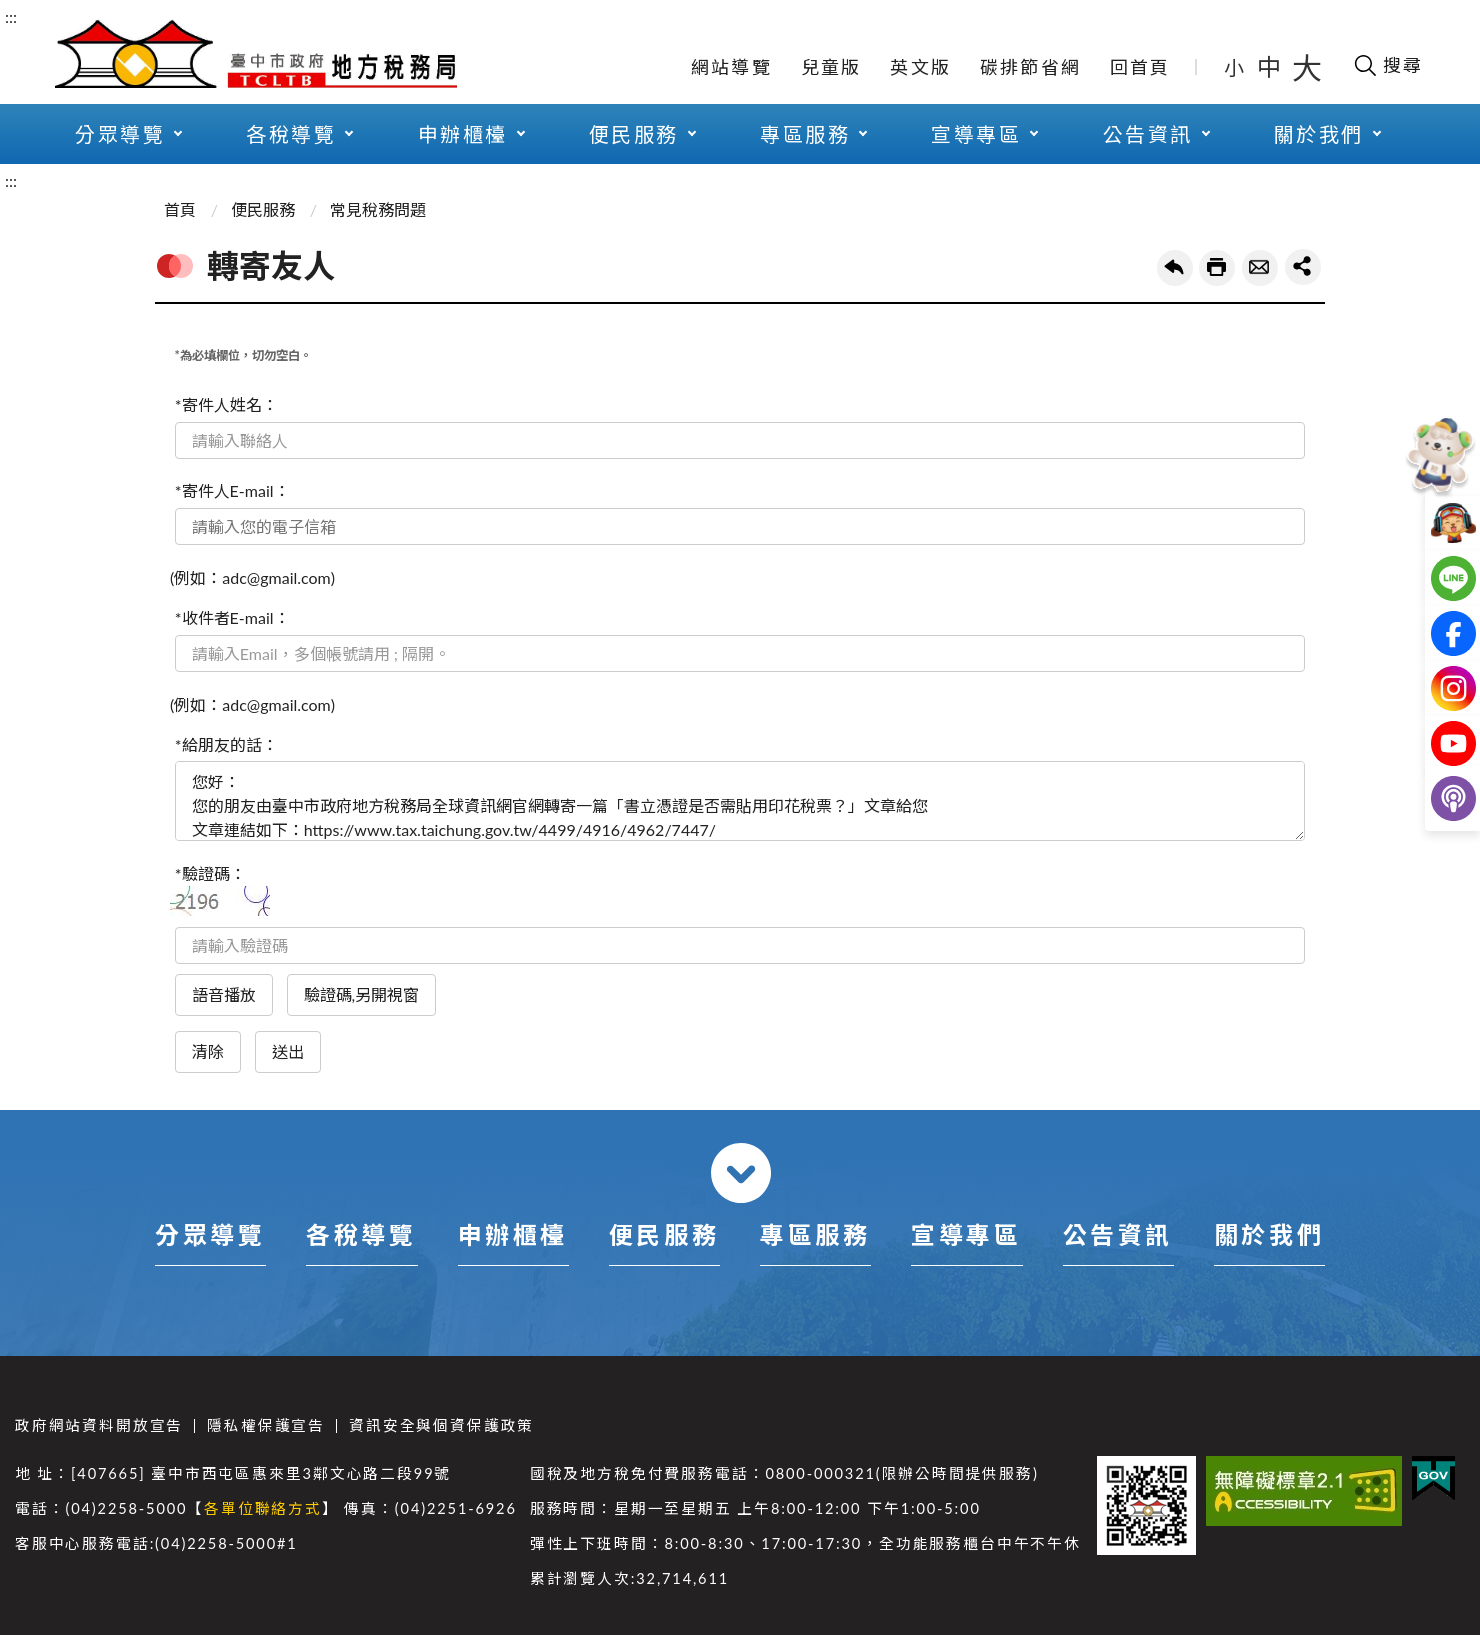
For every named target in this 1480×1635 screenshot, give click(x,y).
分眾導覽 (120, 134)
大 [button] (1307, 67)
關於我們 (1319, 134)
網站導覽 (731, 67)
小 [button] (1235, 67)
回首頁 (1140, 67)
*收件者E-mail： (232, 617)
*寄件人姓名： (226, 404)
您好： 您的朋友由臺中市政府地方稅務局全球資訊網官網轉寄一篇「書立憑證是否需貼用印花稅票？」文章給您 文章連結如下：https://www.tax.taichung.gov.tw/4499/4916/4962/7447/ (740, 801)
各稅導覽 (291, 134)
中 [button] (1271, 66)
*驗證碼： (210, 873)
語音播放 (224, 994)
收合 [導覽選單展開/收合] (741, 1173)
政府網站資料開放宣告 (99, 1425)
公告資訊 (1148, 134)
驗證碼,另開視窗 (362, 994)
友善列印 (1217, 268)
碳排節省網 (1030, 67)
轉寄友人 (1260, 268)
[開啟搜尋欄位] (1387, 65)
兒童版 (831, 67)
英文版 (920, 67)
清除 (208, 1051)
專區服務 (805, 134)
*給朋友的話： (226, 744)
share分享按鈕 (1303, 267)
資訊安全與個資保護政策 (441, 1425)
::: (11, 16)
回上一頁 (1175, 268)
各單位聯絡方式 (263, 1508)
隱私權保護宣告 (266, 1425)
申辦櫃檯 (463, 134)
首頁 (180, 209)
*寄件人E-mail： (232, 490)
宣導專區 (976, 134)
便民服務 (634, 134)
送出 (288, 1051)
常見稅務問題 (378, 209)
